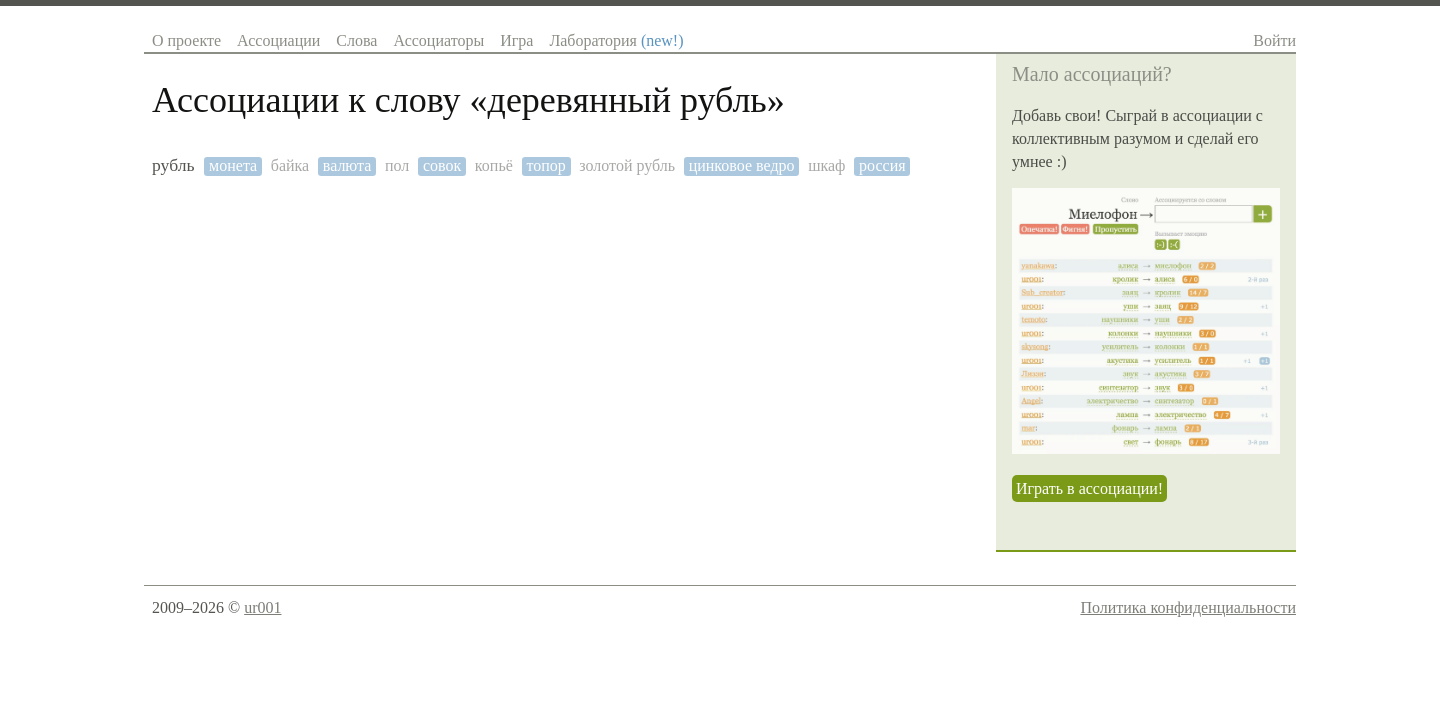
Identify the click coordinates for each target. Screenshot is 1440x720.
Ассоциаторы (438, 40)
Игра (516, 40)
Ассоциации (278, 40)
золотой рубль (627, 165)
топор (545, 165)
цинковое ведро (742, 165)
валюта (347, 165)
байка (290, 165)
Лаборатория (616, 40)
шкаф (826, 165)
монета (233, 165)
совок (442, 165)
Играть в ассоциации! (1089, 488)
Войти (1274, 40)
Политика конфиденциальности (1188, 607)
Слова (356, 40)
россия (882, 165)
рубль (173, 165)
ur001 (262, 607)
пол (397, 165)
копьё (494, 165)
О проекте (186, 40)
